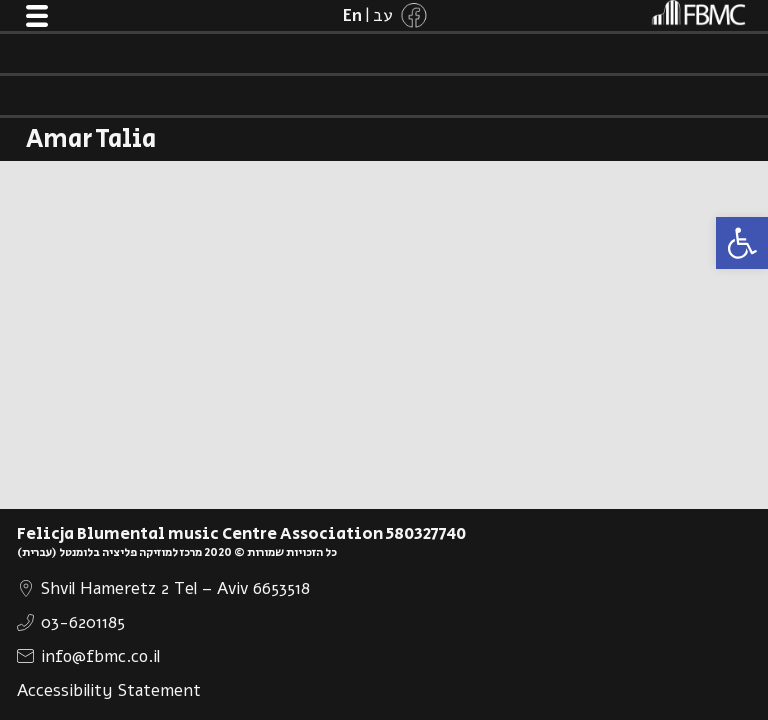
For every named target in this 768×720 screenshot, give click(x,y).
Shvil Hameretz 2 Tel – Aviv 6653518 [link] (175, 588)
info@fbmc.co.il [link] (100, 656)
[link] (742, 243)
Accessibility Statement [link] (109, 690)
